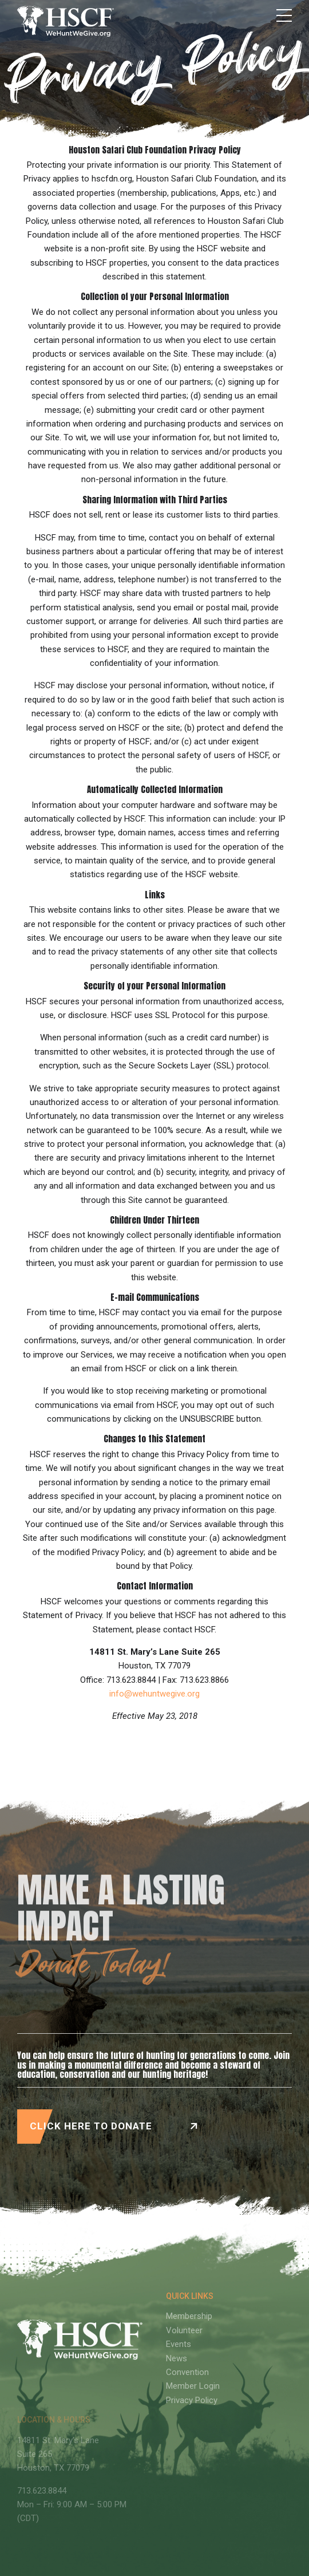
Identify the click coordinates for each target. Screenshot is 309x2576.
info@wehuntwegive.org (154, 1694)
